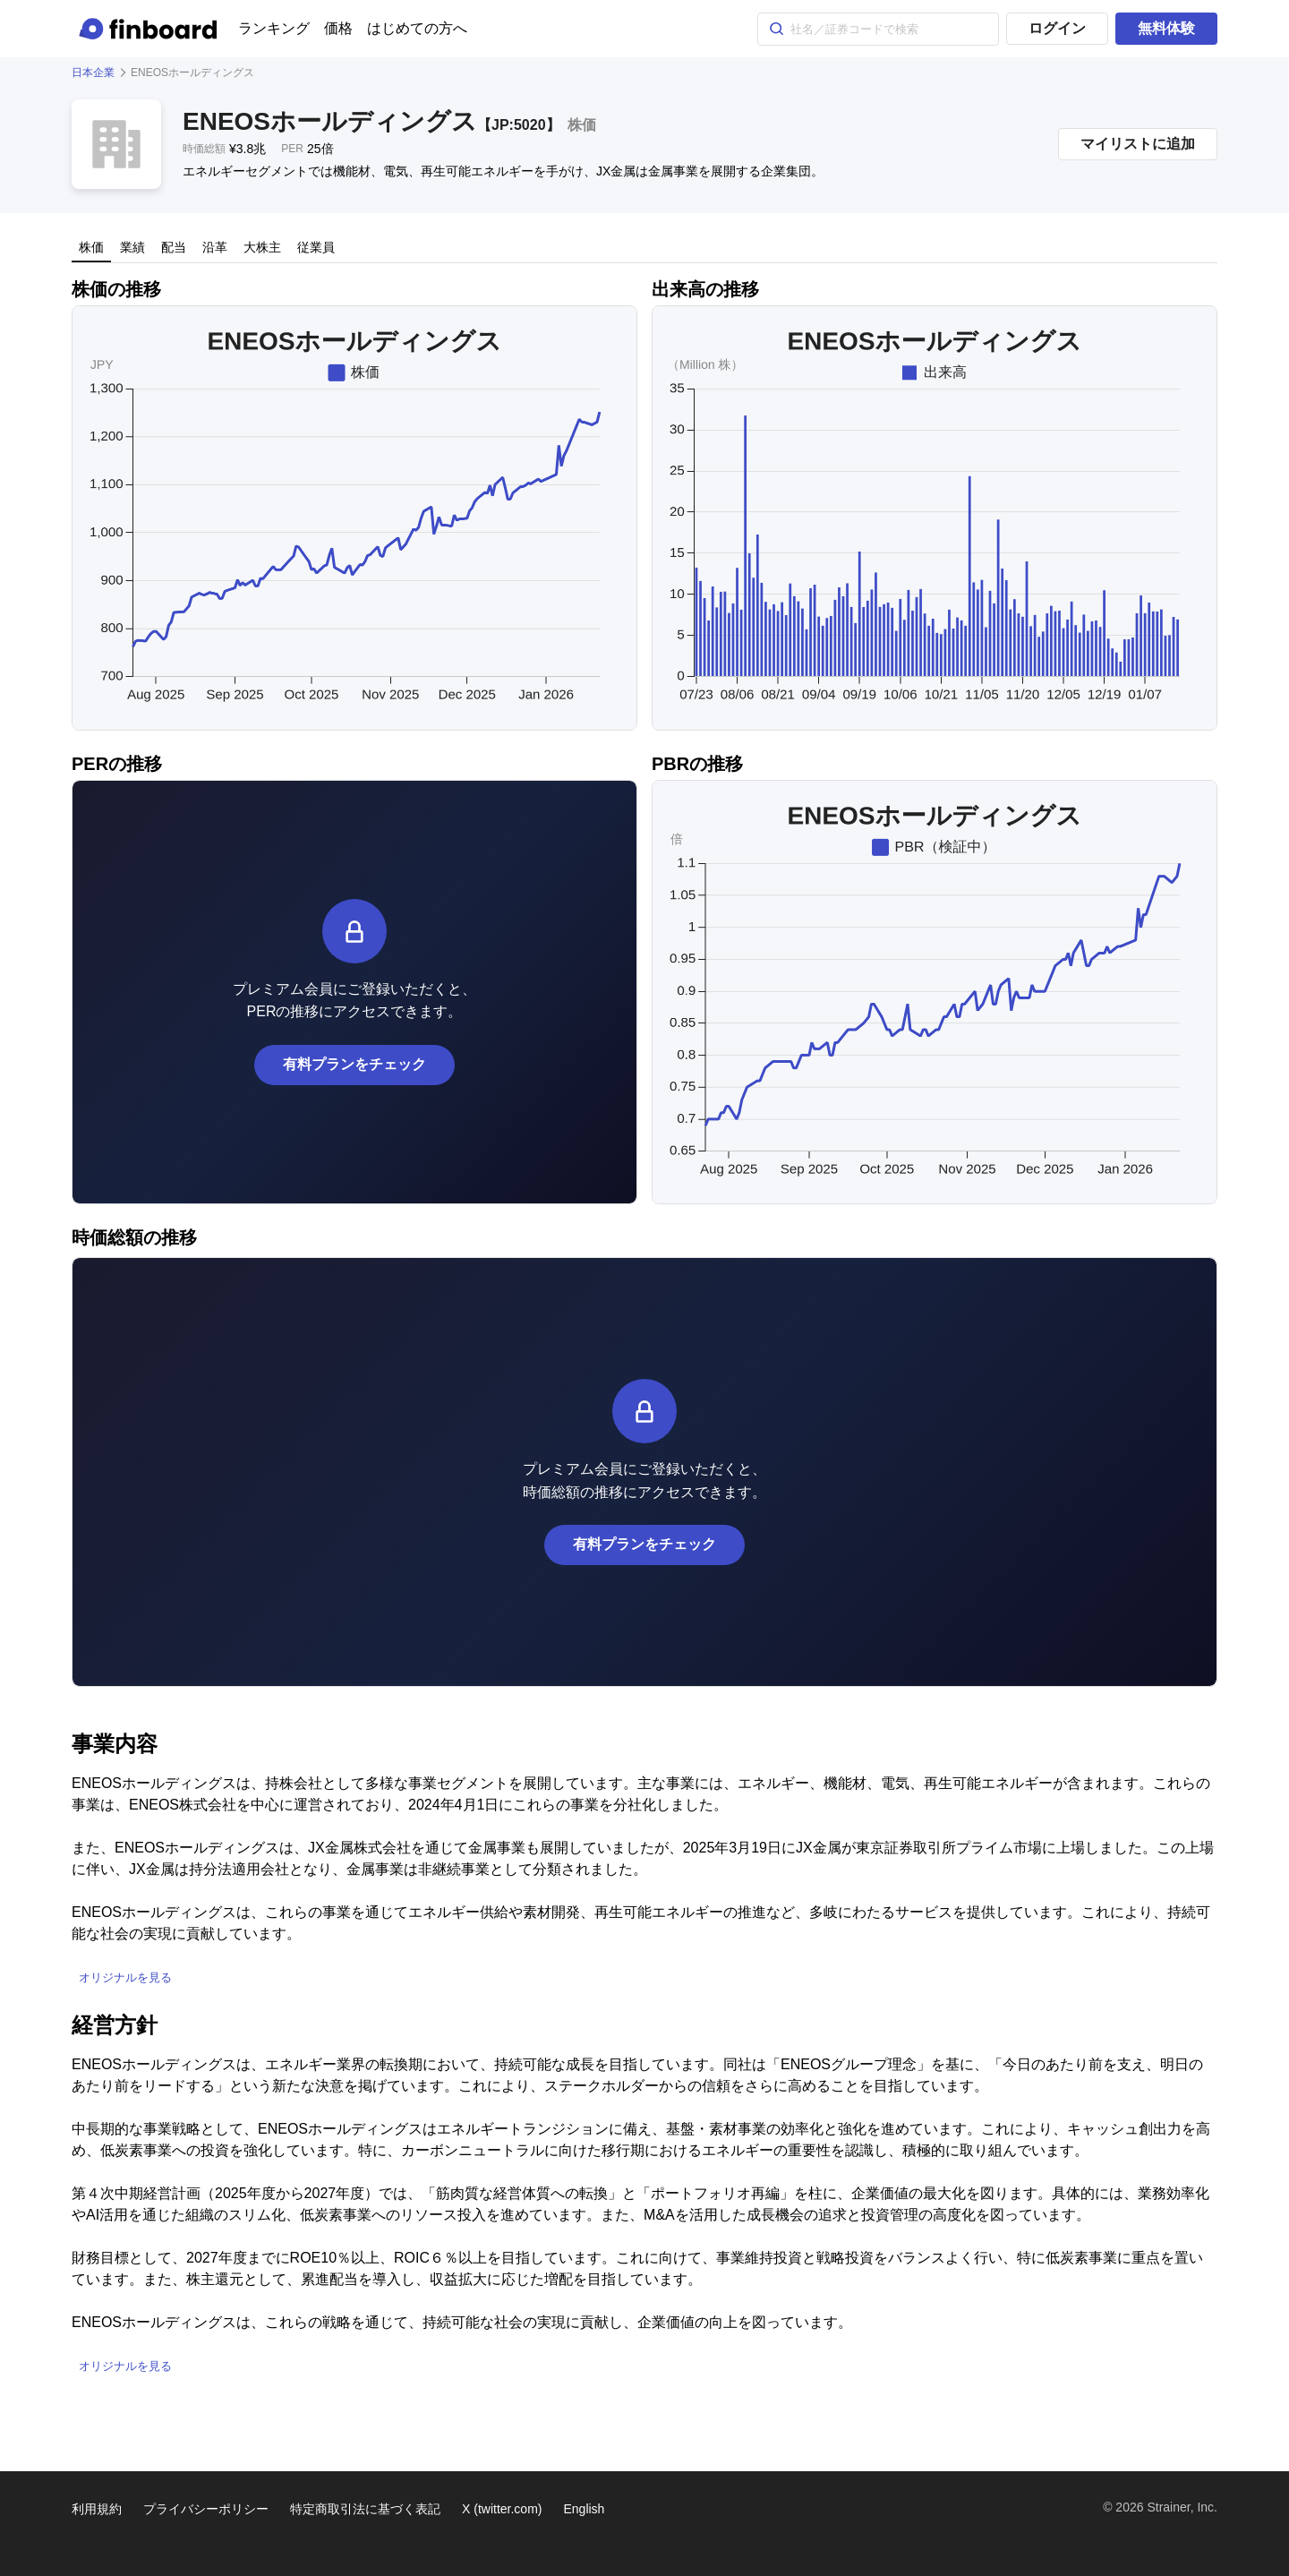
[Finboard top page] (151, 28)
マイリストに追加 (1137, 143)
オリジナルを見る (125, 1977)
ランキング (274, 28)
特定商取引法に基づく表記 (365, 2509)
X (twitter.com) (502, 2509)
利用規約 (97, 2509)
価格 (338, 28)
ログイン (1057, 28)
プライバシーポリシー (206, 2509)
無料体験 (1166, 28)
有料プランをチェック (354, 1064)
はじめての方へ (417, 28)
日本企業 (93, 72)
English (583, 2509)
